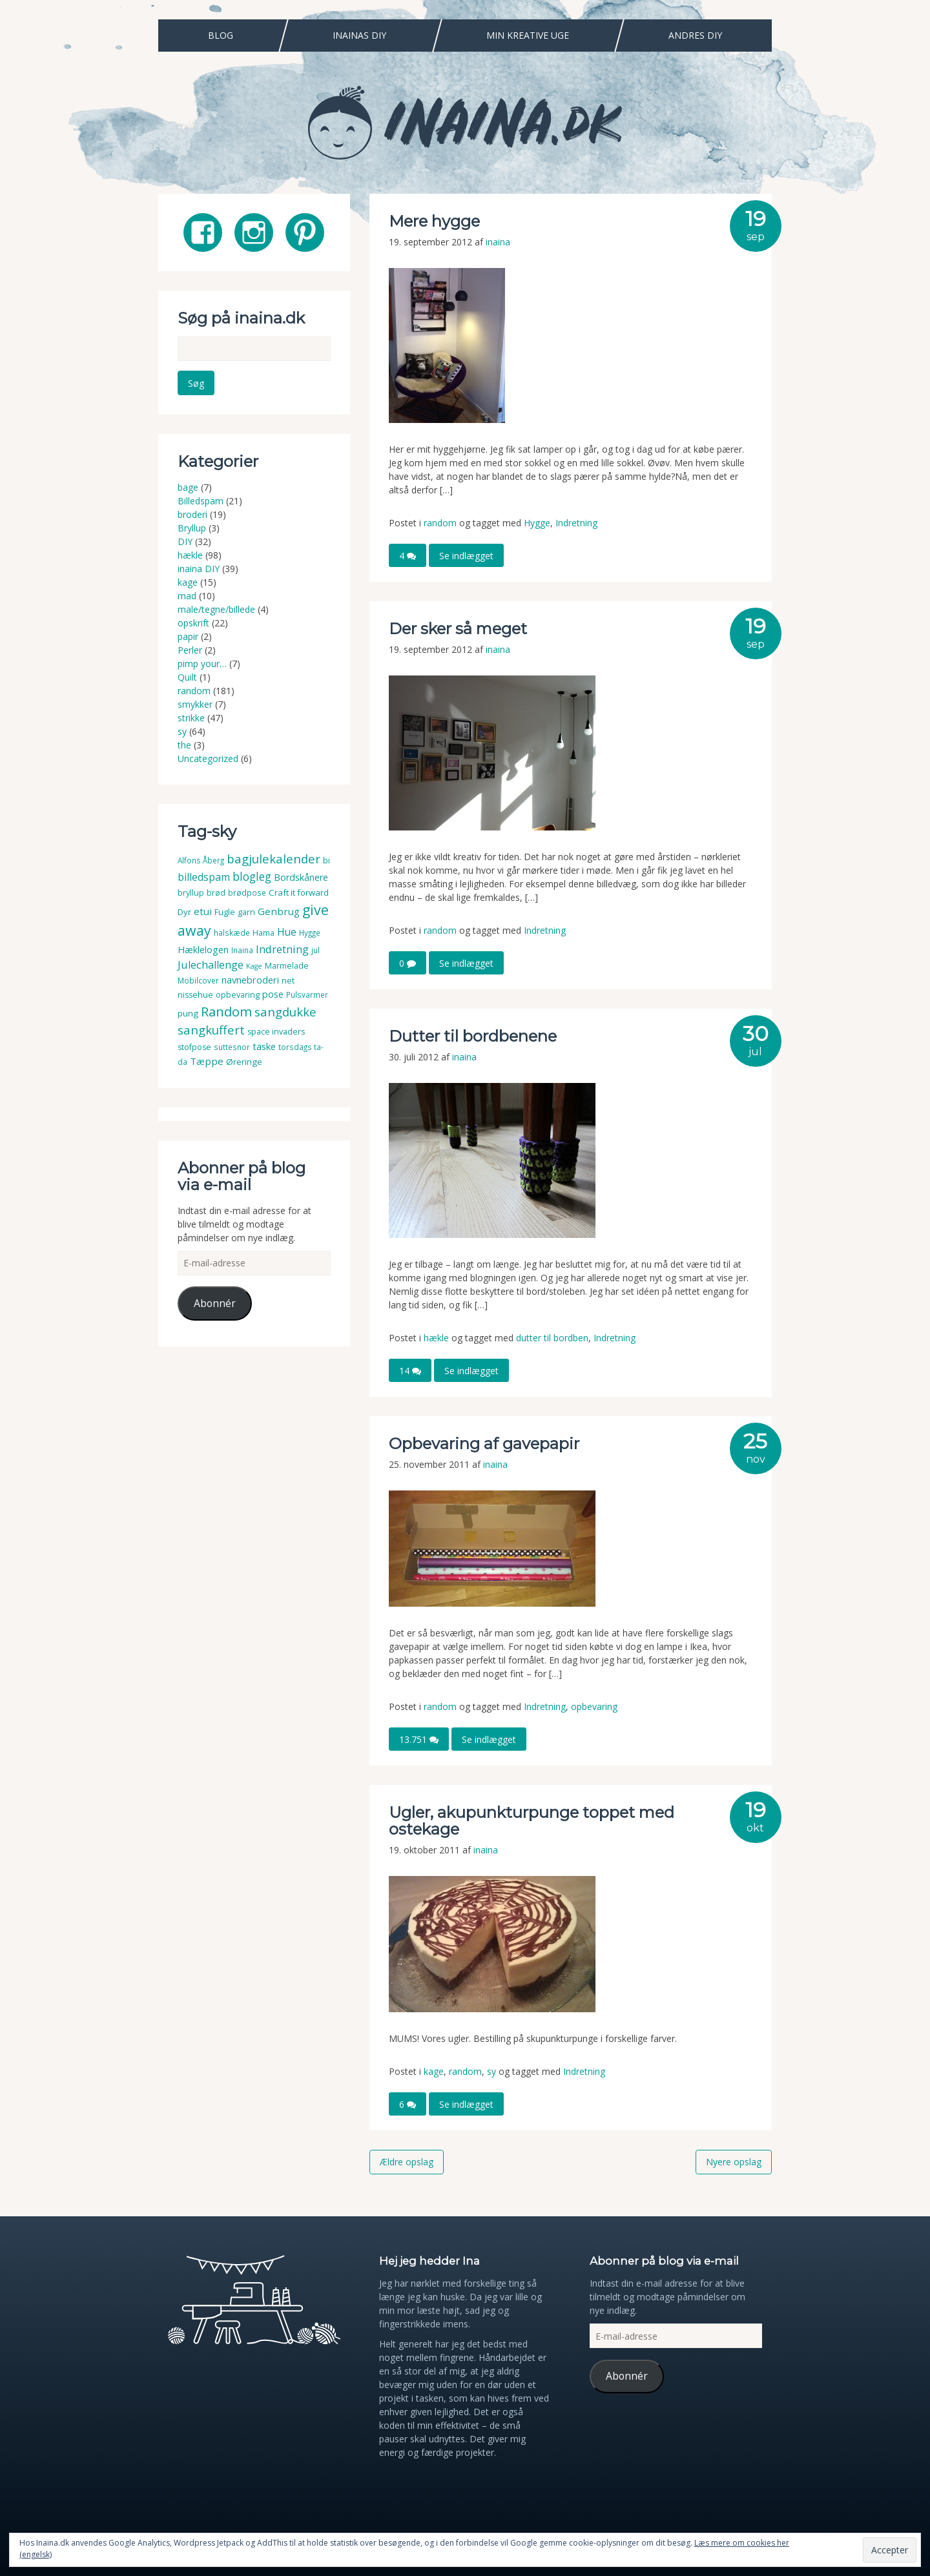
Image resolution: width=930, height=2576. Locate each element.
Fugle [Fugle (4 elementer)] (224, 912)
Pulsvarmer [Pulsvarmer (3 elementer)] (307, 995)
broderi (192, 514)
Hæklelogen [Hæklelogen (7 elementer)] (203, 949)
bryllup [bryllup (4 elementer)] (191, 892)
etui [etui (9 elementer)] (203, 911)
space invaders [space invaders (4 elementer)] (276, 1031)
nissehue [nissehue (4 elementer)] (195, 994)
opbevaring (594, 1706)
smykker (195, 704)
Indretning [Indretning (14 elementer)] (282, 949)
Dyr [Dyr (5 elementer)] (184, 912)
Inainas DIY (359, 35)
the (184, 745)
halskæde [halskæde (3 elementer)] (232, 933)
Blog (220, 35)
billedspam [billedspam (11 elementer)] (204, 877)
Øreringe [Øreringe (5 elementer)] (244, 1061)
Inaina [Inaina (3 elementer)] (242, 950)
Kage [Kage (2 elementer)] (254, 966)
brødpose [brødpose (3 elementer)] (247, 893)
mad (187, 596)
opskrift (193, 623)
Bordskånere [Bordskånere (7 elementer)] (301, 877)
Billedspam (200, 501)
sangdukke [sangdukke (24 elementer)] (285, 1012)
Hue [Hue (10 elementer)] (286, 932)
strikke (191, 718)
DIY (185, 541)
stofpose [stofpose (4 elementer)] (194, 1047)
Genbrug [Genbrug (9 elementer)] (279, 911)
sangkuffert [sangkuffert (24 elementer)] (211, 1030)
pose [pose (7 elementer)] (273, 994)
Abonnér (215, 1303)
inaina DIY (199, 568)
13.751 (419, 1739)
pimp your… (202, 663)
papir (188, 636)
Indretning (576, 523)
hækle (436, 1338)
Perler (190, 650)
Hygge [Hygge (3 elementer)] (309, 933)
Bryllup (192, 528)
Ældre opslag (406, 2162)
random (440, 523)
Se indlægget (466, 556)
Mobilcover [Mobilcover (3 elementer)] (198, 980)
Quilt (187, 677)
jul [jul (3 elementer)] (315, 950)
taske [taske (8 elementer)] (264, 1046)
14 (410, 1371)
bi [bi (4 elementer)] (326, 860)
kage (434, 2071)
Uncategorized (208, 758)
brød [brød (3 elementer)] (216, 893)
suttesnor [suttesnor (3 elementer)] (232, 1047)
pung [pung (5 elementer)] (188, 1013)
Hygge (537, 523)
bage (188, 487)
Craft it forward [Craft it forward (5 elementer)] (299, 892)
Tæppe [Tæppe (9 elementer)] (206, 1061)
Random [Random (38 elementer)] (226, 1011)
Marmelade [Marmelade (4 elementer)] (287, 965)
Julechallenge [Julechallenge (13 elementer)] (210, 964)
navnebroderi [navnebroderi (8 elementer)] (250, 979)
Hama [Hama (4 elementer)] (263, 932)
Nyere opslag (733, 2162)
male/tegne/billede (216, 609)
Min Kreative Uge (527, 35)
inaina (498, 242)
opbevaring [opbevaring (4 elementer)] (238, 994)
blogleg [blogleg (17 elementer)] (251, 876)
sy (491, 2071)
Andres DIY (695, 35)
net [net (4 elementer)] (288, 980)
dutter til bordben (552, 1338)
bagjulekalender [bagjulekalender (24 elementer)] (273, 858)
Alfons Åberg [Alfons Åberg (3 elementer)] (201, 860)
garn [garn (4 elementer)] (246, 912)
